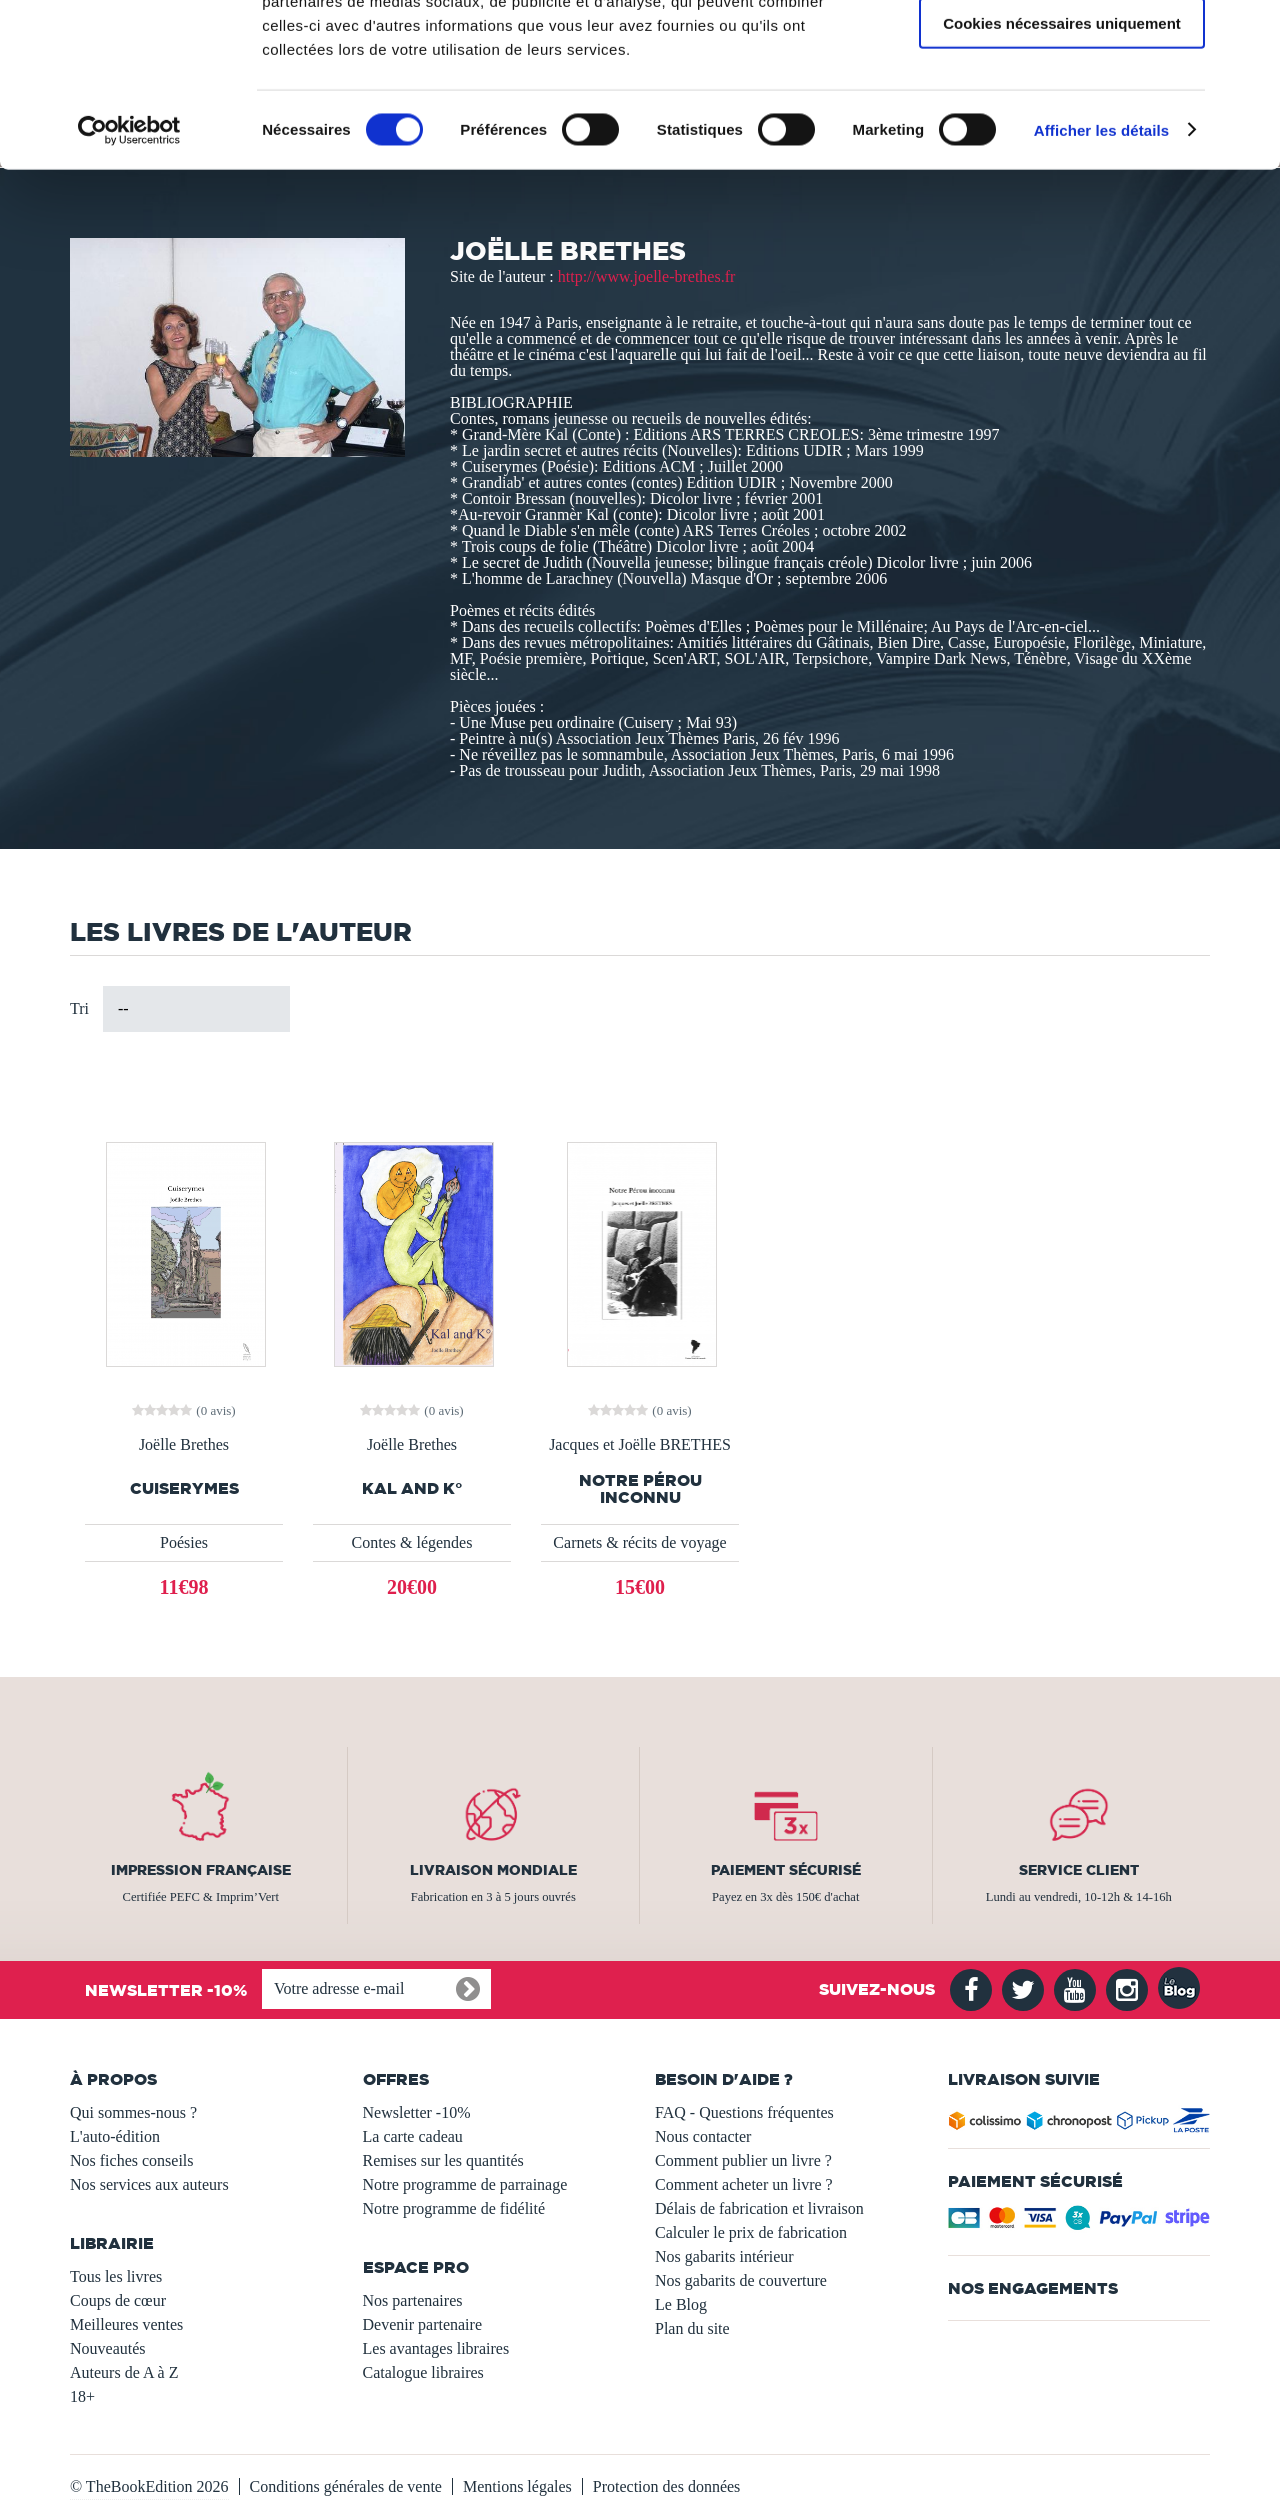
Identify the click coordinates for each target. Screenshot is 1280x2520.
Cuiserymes (184, 1488)
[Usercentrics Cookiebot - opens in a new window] (129, 274)
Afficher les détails (1101, 273)
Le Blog (681, 2304)
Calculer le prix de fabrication (751, 2232)
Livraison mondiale (493, 1870)
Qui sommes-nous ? (133, 2112)
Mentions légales (517, 2486)
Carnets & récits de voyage (639, 1542)
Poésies (184, 1542)
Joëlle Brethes (184, 1445)
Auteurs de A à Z (124, 2372)
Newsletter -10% (417, 2112)
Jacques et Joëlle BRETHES (640, 1445)
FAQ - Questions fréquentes (744, 2112)
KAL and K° (412, 1488)
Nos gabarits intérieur (724, 2256)
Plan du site (692, 2328)
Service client (1079, 1870)
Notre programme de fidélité (454, 2208)
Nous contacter (703, 2136)
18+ (82, 2396)
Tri (79, 1008)
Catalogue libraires (423, 2372)
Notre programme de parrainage (465, 2184)
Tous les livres (116, 2276)
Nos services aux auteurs (149, 2184)
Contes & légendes (412, 1542)
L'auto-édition (115, 2136)
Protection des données (667, 2486)
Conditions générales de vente (346, 2486)
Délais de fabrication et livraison (759, 2208)
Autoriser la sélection (1062, 108)
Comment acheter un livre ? (744, 2184)
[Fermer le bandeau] (1249, 31)
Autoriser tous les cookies (1062, 49)
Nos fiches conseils (132, 2160)
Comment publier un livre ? (743, 2160)
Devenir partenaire (422, 2324)
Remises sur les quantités (443, 2160)
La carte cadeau (413, 2136)
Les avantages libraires (436, 2348)
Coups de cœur (118, 2300)
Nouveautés (108, 2348)
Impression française (201, 1870)
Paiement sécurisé (786, 1870)
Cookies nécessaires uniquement (1062, 166)
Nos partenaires (413, 2300)
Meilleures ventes (126, 2324)
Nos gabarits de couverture (741, 2280)
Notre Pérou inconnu (640, 1489)
